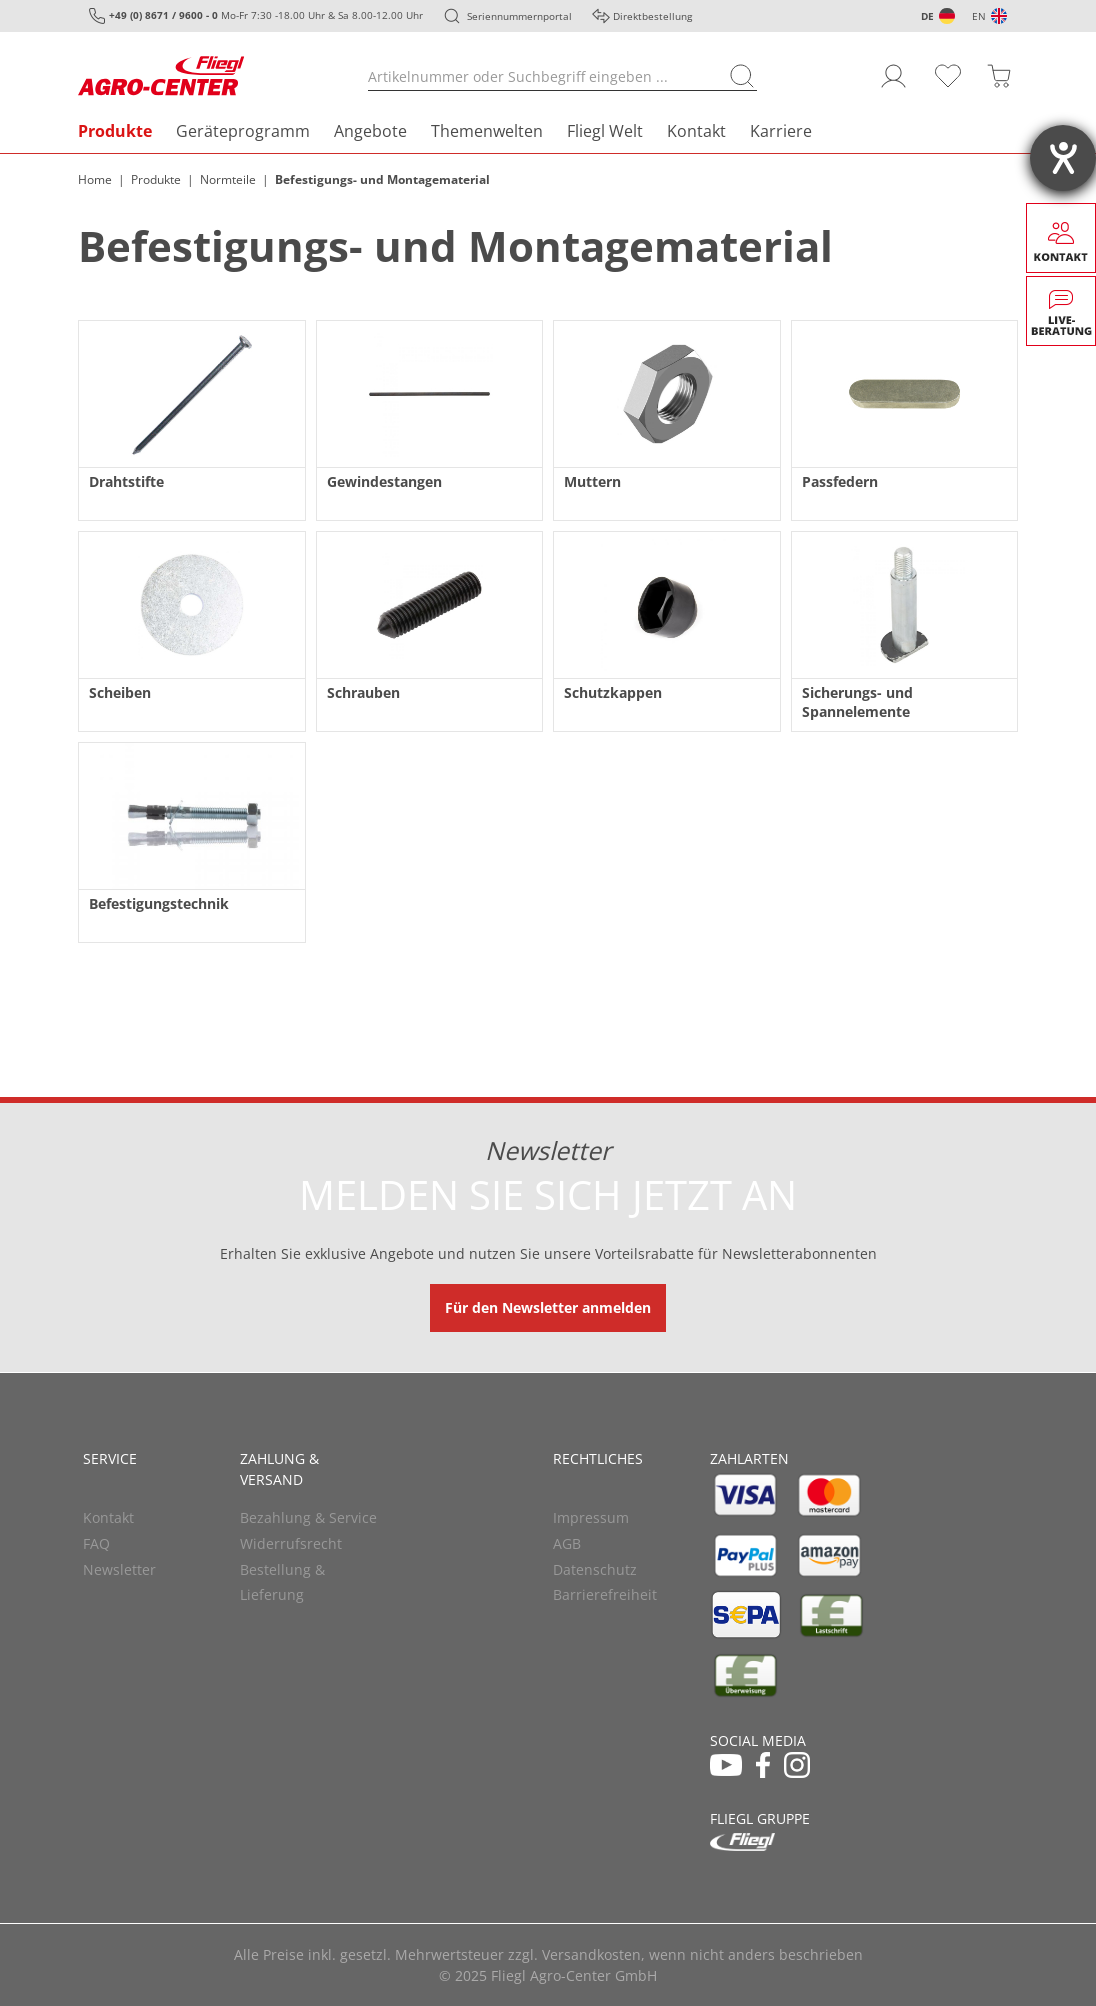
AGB (567, 1543)
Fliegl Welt (605, 131)
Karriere (781, 131)
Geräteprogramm (243, 131)
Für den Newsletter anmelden (548, 1307)
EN (979, 16)
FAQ (96, 1543)
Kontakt (696, 131)
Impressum (591, 1517)
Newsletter (119, 1569)
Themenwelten (487, 131)
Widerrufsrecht (291, 1543)
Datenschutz (595, 1569)
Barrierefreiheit (605, 1594)
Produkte (115, 131)
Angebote (370, 131)
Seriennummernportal (519, 16)
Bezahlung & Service (308, 1517)
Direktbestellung (652, 16)
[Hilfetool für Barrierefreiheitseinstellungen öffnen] (1063, 158)
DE (927, 16)
